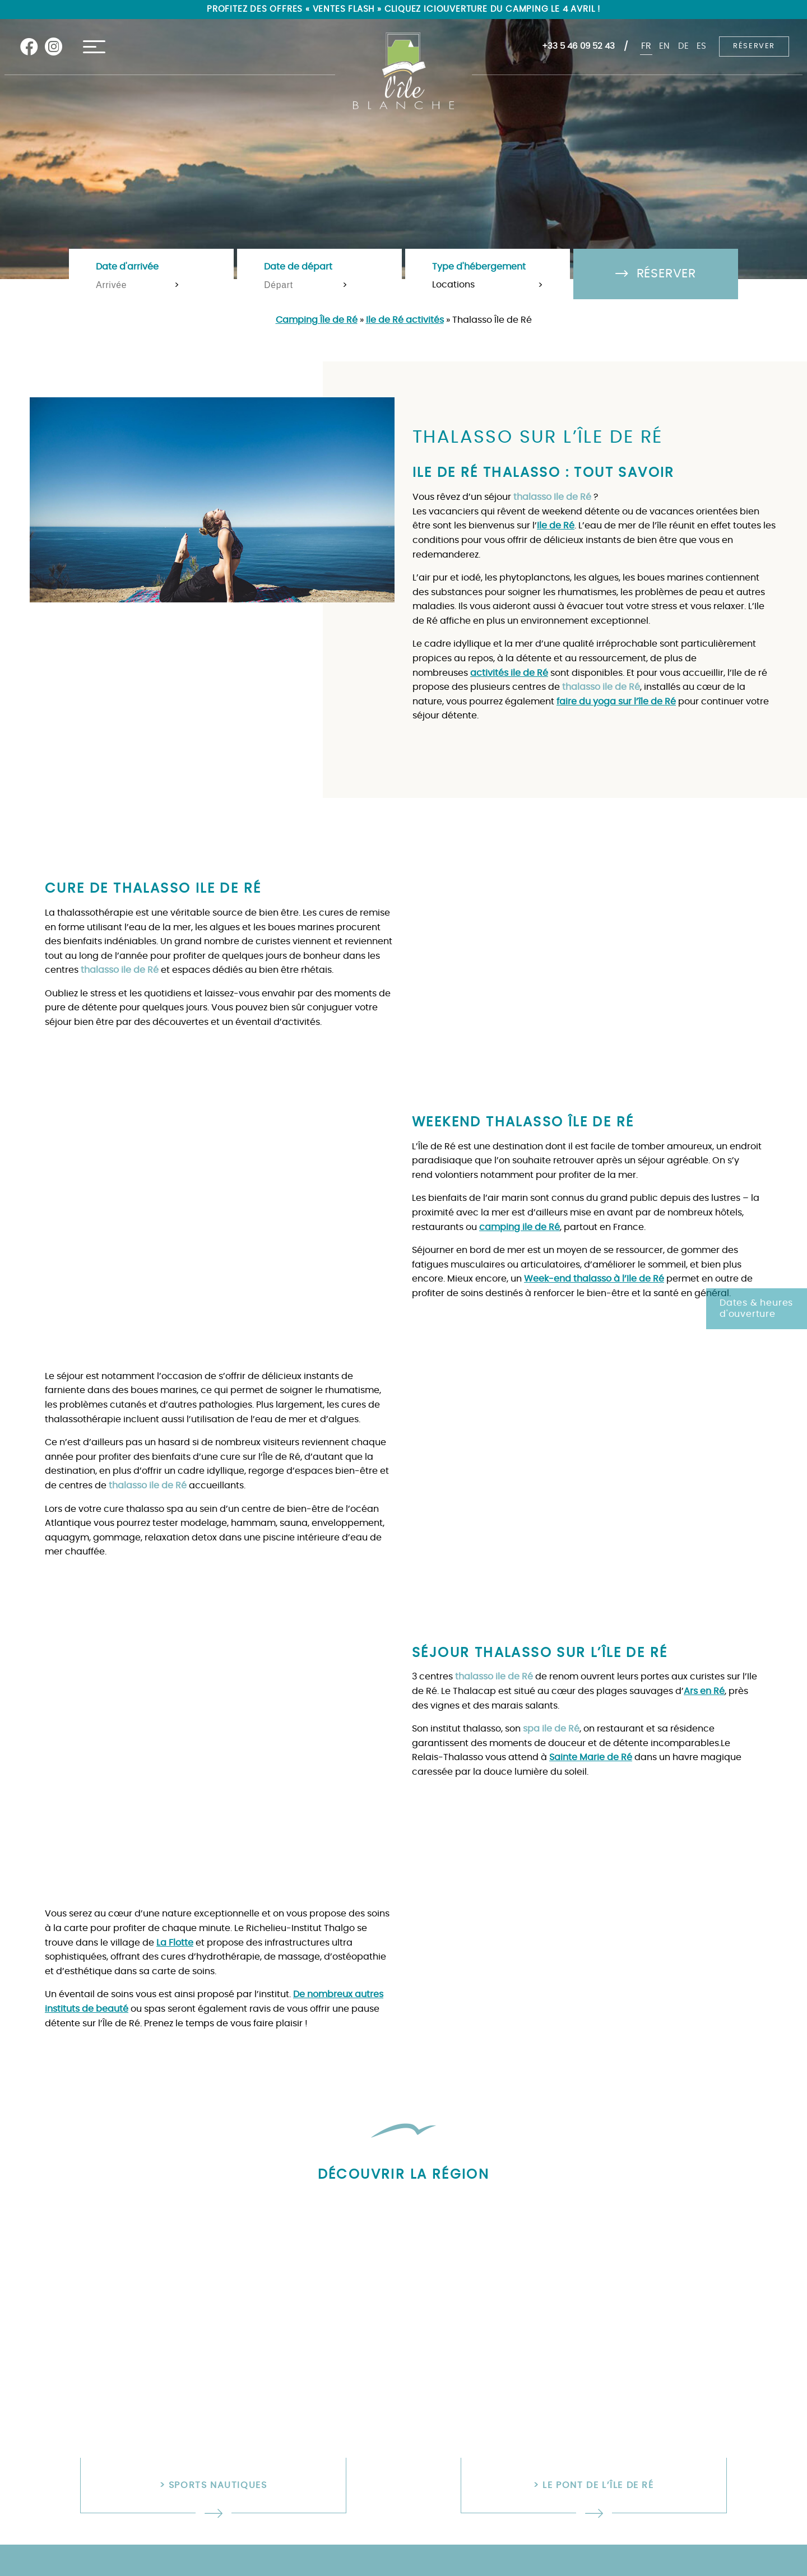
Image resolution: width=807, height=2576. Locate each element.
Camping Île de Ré (317, 319)
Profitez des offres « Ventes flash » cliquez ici (316, 9)
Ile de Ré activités (405, 319)
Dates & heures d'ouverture (756, 1308)
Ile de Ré (555, 525)
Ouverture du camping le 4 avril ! (522, 9)
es (701, 47)
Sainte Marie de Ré (590, 1757)
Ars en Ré (704, 1691)
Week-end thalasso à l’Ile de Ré (594, 1278)
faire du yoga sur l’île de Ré (616, 701)
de (681, 47)
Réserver (754, 46)
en (662, 47)
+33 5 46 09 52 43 (572, 47)
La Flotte (174, 1942)
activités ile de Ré (509, 673)
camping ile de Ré (519, 1227)
